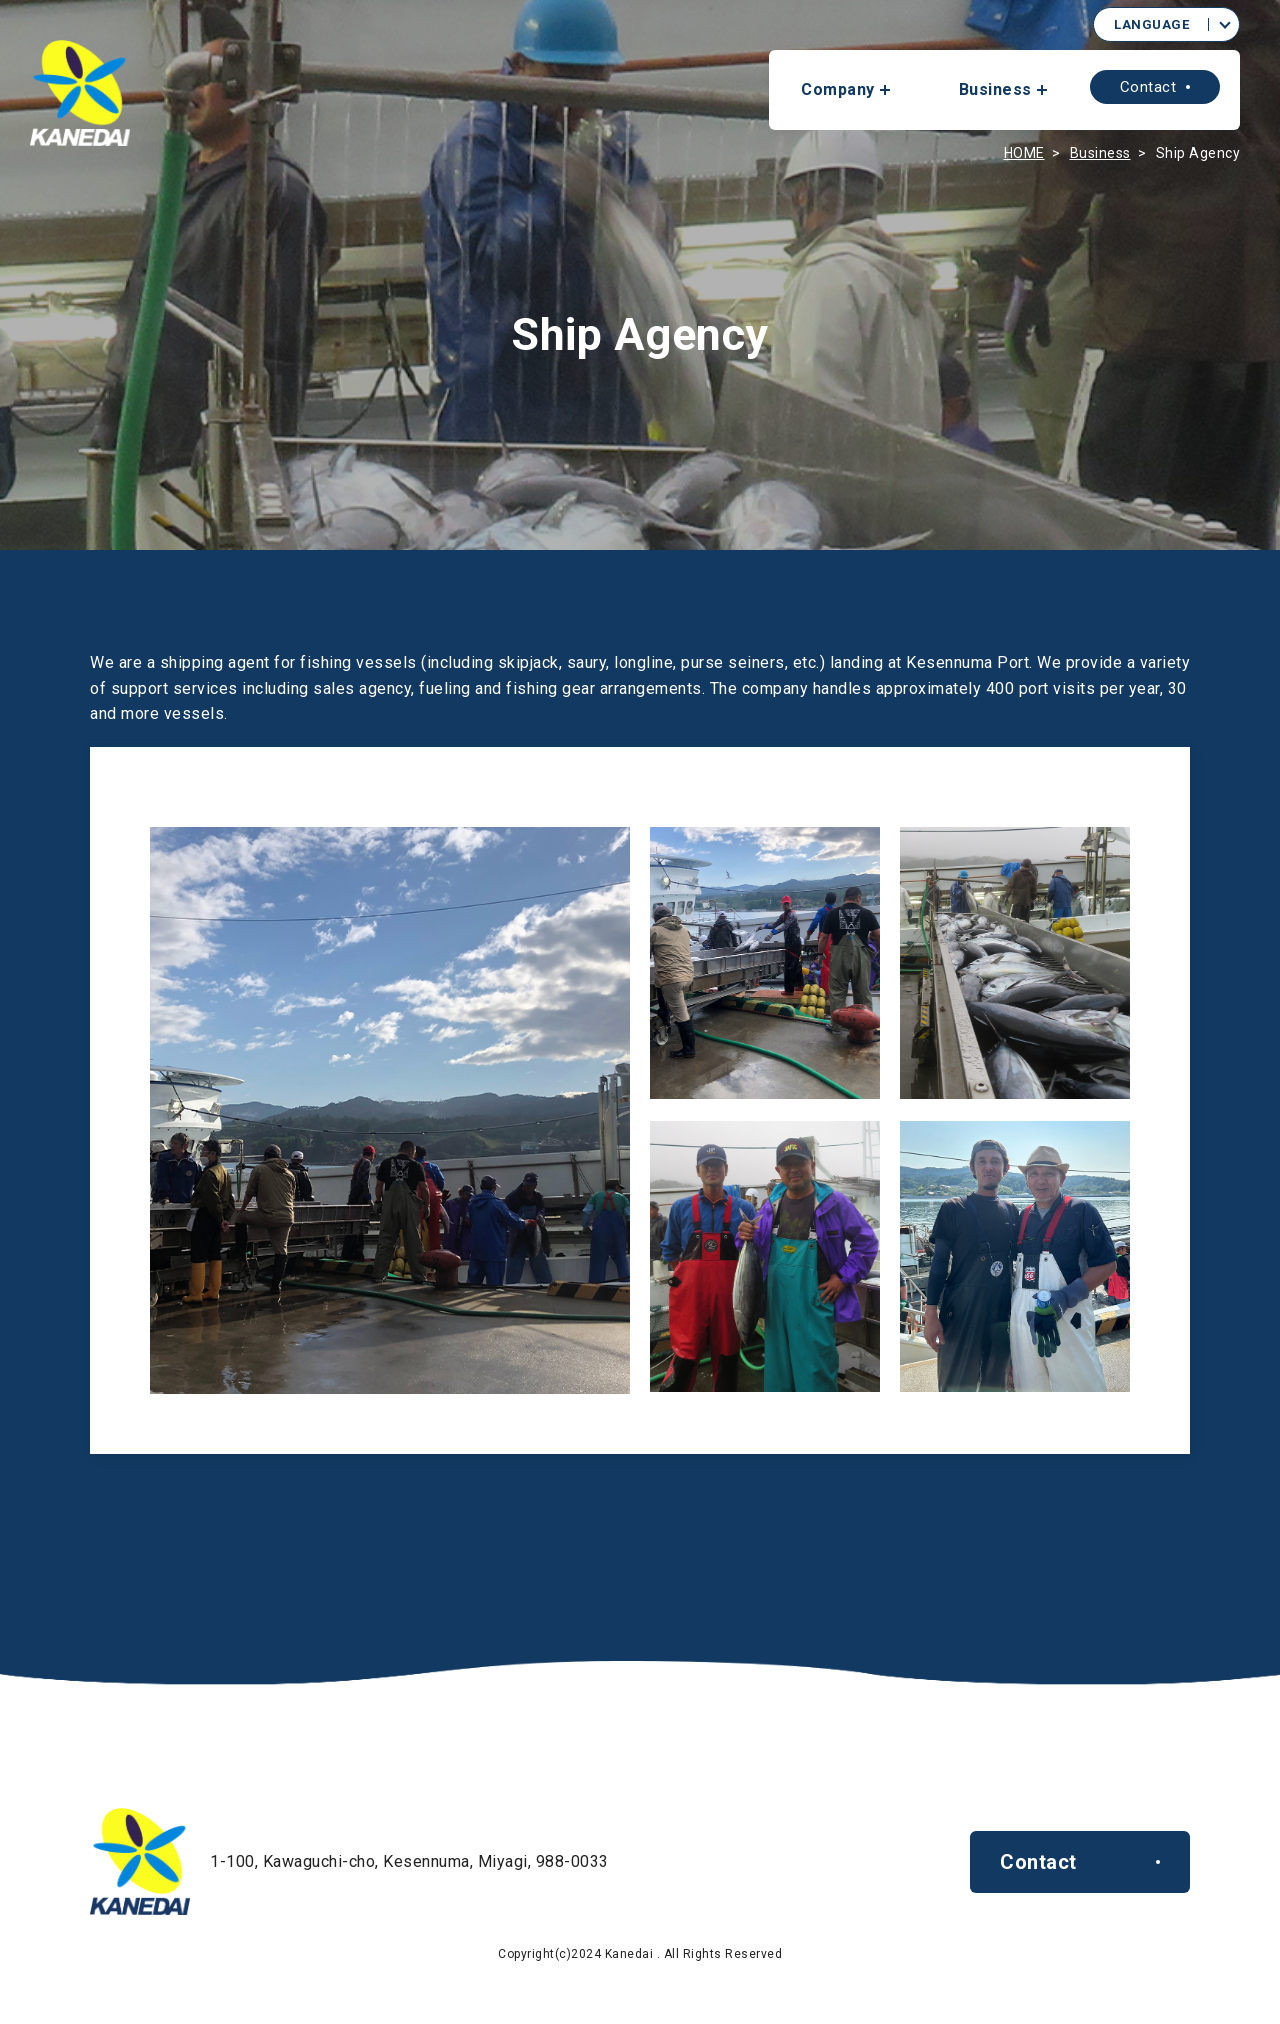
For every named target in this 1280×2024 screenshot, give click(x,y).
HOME (1024, 153)
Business (995, 89)
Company (838, 89)
